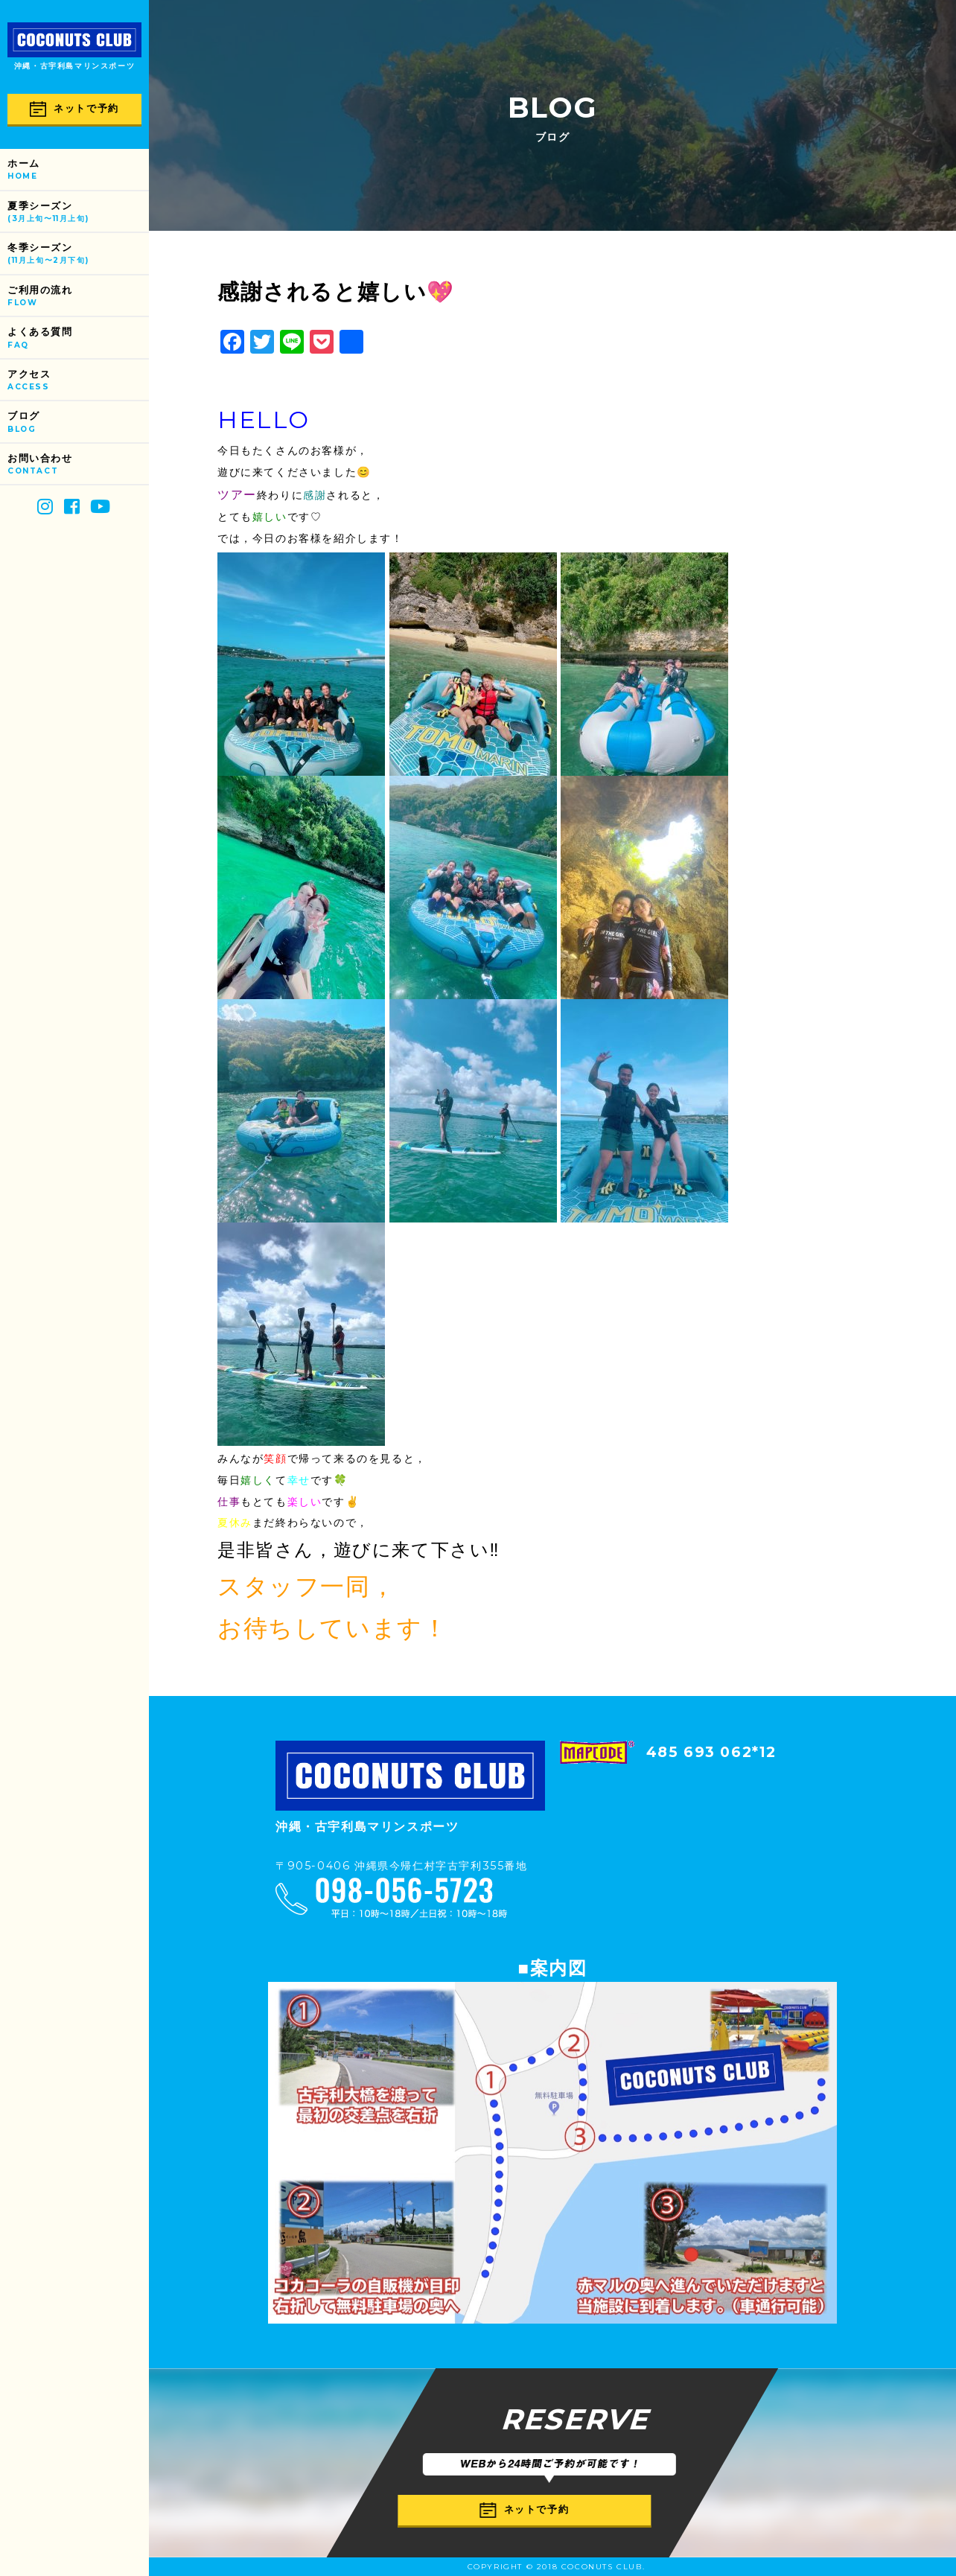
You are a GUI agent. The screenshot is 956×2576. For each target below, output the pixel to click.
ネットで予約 (74, 109)
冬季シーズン (78, 254)
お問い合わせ (78, 465)
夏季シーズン (78, 212)
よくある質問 (78, 338)
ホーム (78, 170)
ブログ (78, 422)
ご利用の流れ (78, 296)
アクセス (78, 381)
